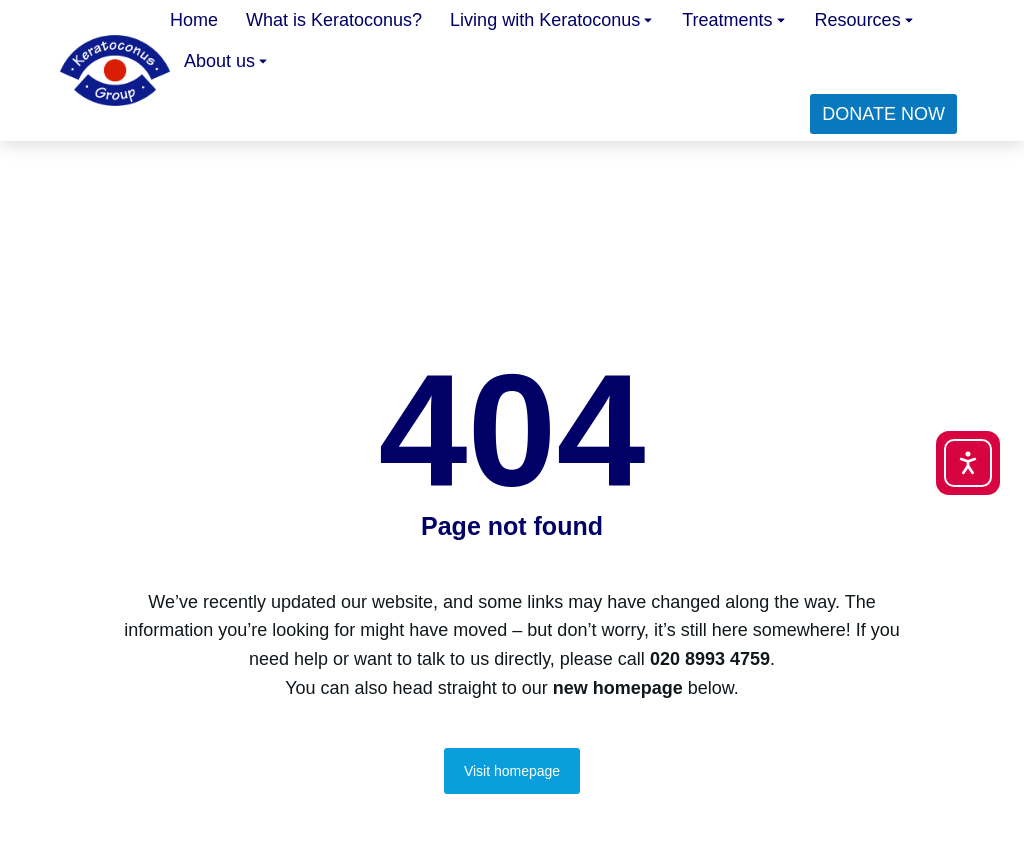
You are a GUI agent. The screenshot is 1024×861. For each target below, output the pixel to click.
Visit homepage (512, 771)
